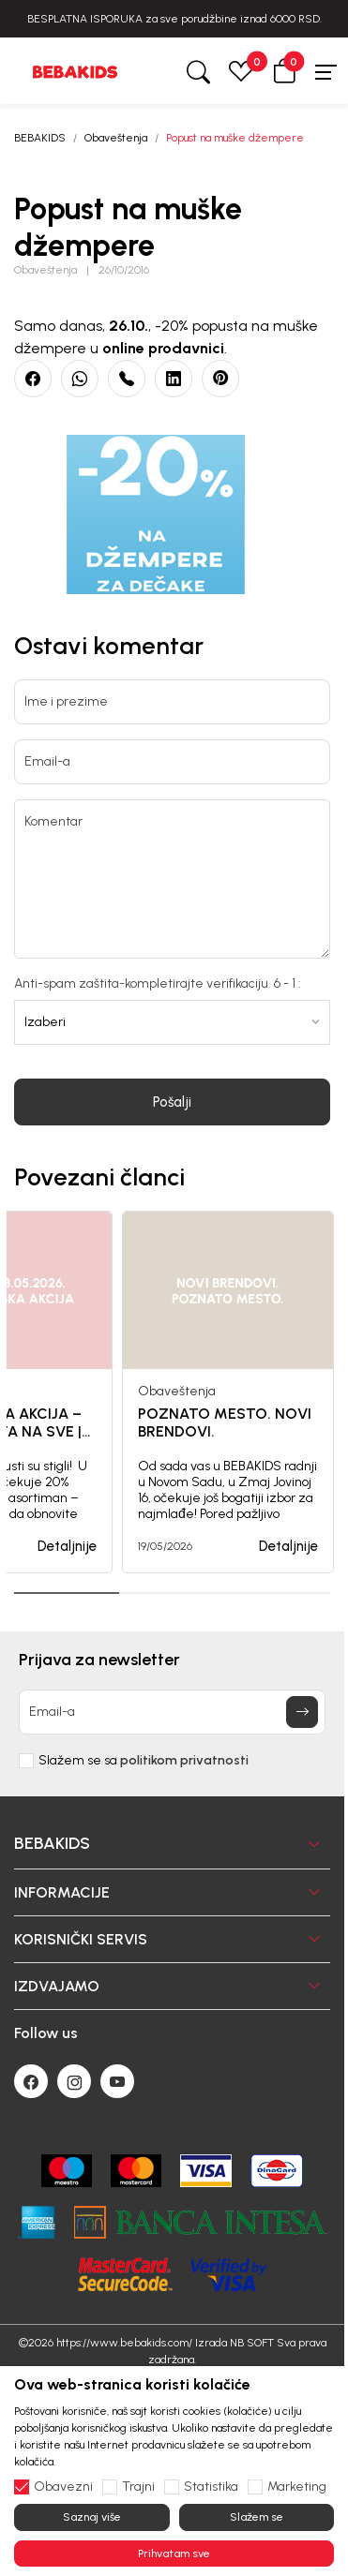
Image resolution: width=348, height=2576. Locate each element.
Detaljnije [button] (67, 1546)
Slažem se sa (143, 1760)
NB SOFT (252, 2342)
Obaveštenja (115, 137)
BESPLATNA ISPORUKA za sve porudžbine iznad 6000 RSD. (174, 18)
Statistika (211, 2487)
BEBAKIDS (40, 137)
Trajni (138, 2487)
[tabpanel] (228, 1392)
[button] (284, 70)
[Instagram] (74, 2081)
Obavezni (63, 2487)
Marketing (296, 2487)
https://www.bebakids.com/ (124, 2342)
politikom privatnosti (184, 1760)
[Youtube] (117, 2081)
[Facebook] (31, 2081)
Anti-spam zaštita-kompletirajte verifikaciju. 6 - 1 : (157, 983)
